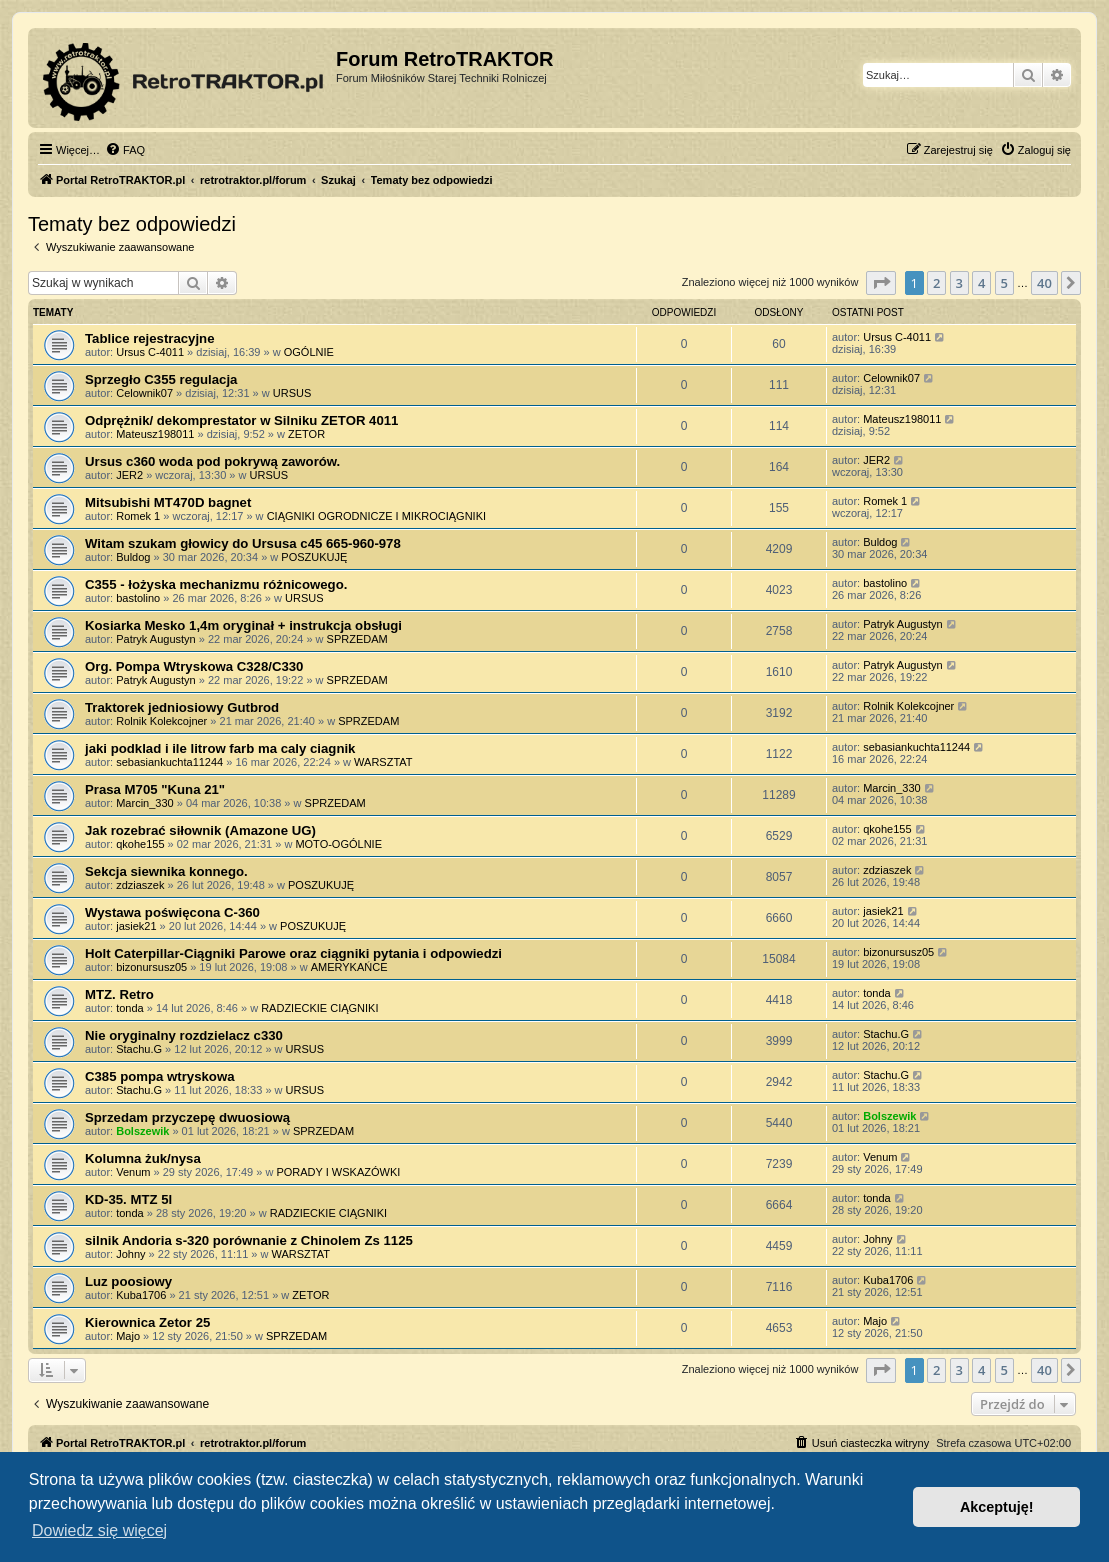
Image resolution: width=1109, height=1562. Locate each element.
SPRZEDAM (357, 639)
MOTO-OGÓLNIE (338, 844)
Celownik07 (144, 393)
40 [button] (1044, 283)
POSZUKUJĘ (314, 557)
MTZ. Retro (119, 994)
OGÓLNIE (309, 352)
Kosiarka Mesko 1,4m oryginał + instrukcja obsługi (243, 625)
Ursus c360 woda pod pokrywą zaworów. (212, 461)
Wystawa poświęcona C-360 (172, 912)
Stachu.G (139, 1049)
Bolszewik (142, 1131)
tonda (130, 1008)
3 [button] (959, 283)
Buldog (133, 557)
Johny (130, 1254)
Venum (133, 1172)
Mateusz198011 (155, 434)
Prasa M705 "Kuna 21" (155, 789)
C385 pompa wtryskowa (160, 1076)
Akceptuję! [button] (997, 1507)
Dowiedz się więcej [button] (99, 1530)
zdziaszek (140, 885)
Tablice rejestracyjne (150, 338)
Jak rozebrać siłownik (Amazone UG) (200, 830)
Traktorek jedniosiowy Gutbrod (182, 707)
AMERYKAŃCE (349, 967)
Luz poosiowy (128, 1281)
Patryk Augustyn (156, 639)
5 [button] (1004, 283)
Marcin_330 (144, 803)
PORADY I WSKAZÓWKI (338, 1172)
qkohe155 (140, 844)
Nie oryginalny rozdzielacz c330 (184, 1035)
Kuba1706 (141, 1295)
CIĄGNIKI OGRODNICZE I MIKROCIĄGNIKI (376, 516)
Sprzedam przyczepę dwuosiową (187, 1117)
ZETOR (306, 434)
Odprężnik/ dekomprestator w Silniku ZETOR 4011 (241, 420)
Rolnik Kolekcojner (161, 721)
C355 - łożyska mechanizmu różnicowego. (216, 584)
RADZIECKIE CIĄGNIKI (319, 1008)
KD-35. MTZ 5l (128, 1199)
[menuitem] (125, 150)
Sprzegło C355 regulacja (161, 379)
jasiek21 (136, 926)
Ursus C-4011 (150, 352)
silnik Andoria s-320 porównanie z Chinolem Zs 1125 (249, 1240)
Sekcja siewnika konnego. (166, 871)
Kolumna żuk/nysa (143, 1158)
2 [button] (936, 283)
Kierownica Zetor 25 (147, 1322)
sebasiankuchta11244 (169, 762)
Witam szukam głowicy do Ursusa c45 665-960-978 (243, 543)
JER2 (129, 475)
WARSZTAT (383, 762)
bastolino (138, 598)
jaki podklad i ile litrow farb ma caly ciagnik (220, 748)
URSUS (292, 393)
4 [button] (981, 283)
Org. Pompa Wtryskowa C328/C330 (194, 666)
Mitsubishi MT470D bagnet (168, 502)
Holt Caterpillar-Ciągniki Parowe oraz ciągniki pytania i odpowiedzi (293, 953)
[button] (881, 283)
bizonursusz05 (151, 967)
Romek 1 (138, 516)
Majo (128, 1336)
